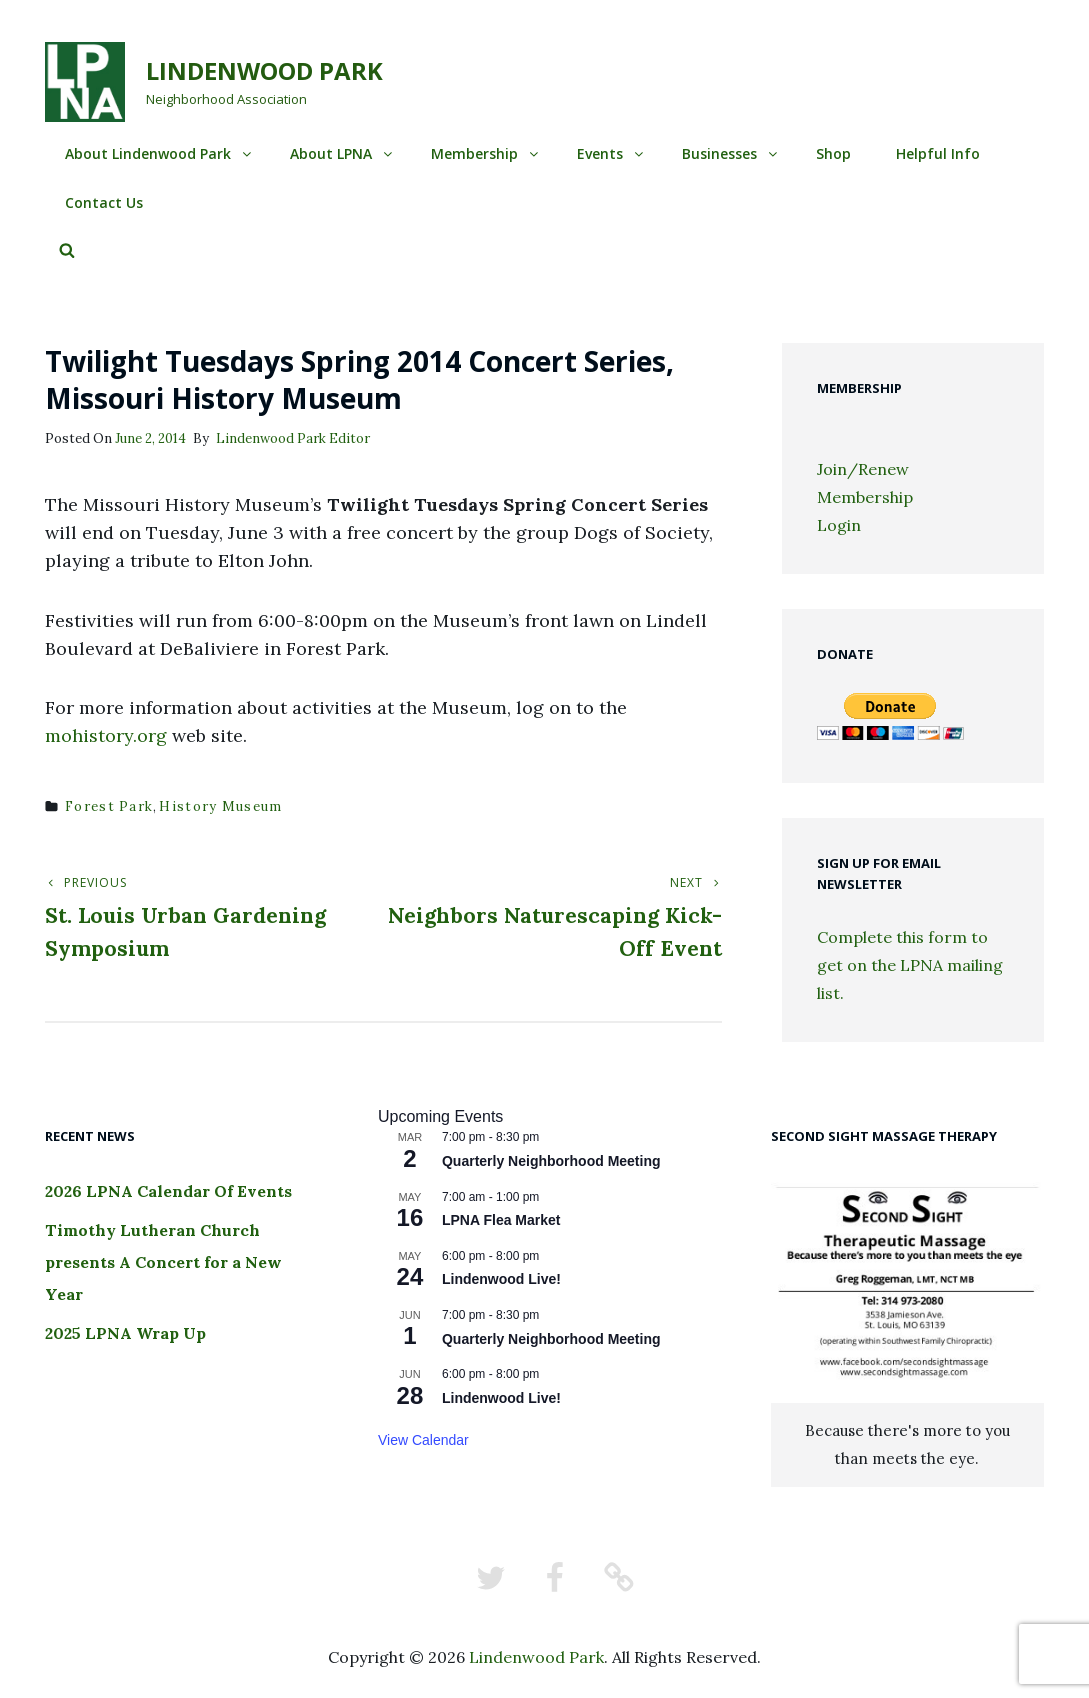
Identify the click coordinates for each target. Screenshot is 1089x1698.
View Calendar (423, 1440)
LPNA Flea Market (501, 1220)
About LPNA (342, 153)
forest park (109, 806)
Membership (486, 153)
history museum (220, 806)
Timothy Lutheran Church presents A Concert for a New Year (163, 1262)
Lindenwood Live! (501, 1279)
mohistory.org (106, 735)
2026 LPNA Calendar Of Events (168, 1191)
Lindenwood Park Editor (293, 438)
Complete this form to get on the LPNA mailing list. (910, 965)
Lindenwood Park (264, 70)
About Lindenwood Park (159, 153)
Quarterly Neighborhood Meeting (551, 1161)
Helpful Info (938, 153)
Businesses (731, 153)
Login (839, 525)
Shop (833, 153)
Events (611, 153)
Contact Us (104, 202)
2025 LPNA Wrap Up (125, 1333)
